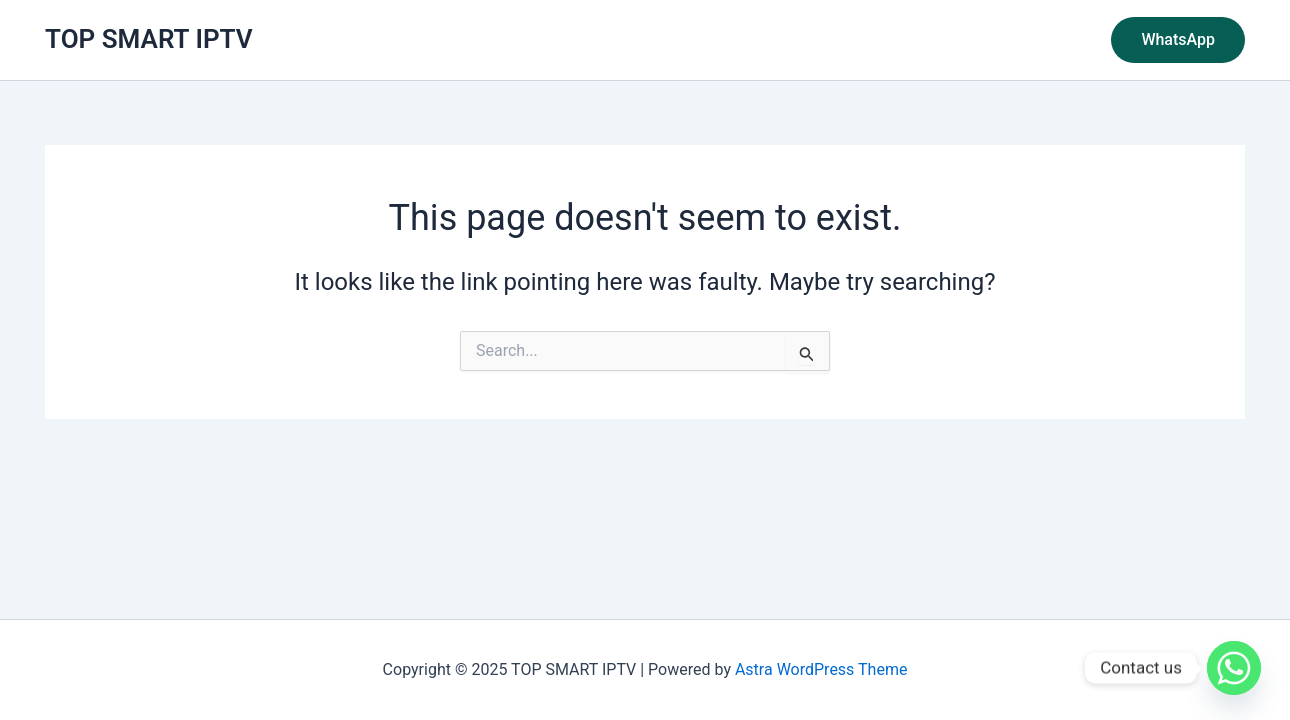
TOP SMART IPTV (149, 39)
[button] (1178, 40)
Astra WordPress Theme (821, 669)
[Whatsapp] (1234, 668)
